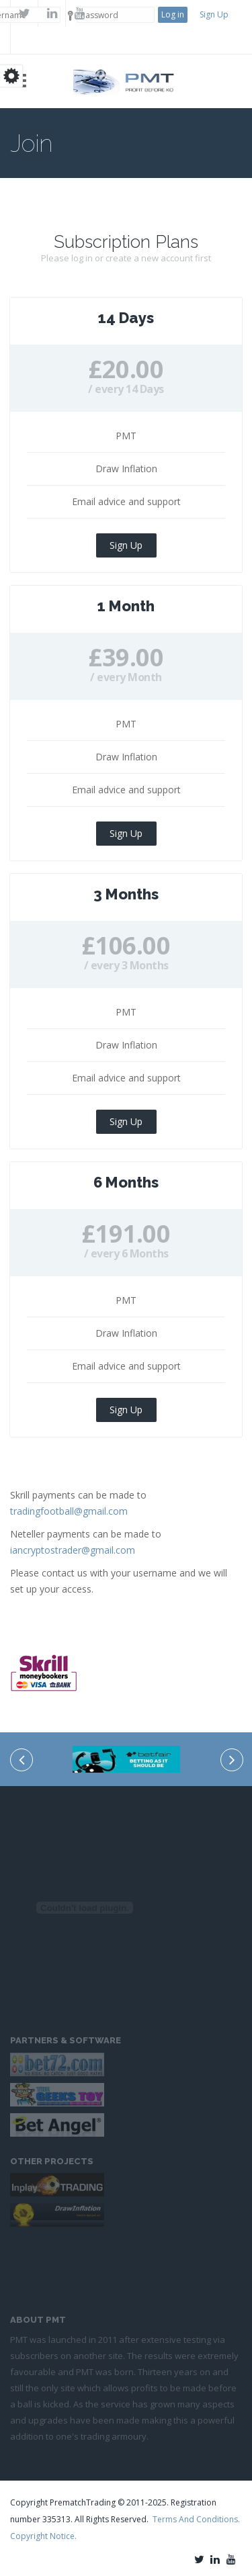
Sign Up (214, 14)
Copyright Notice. (43, 2536)
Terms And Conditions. (196, 2519)
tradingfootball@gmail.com (69, 1511)
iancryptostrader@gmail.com (72, 1550)
